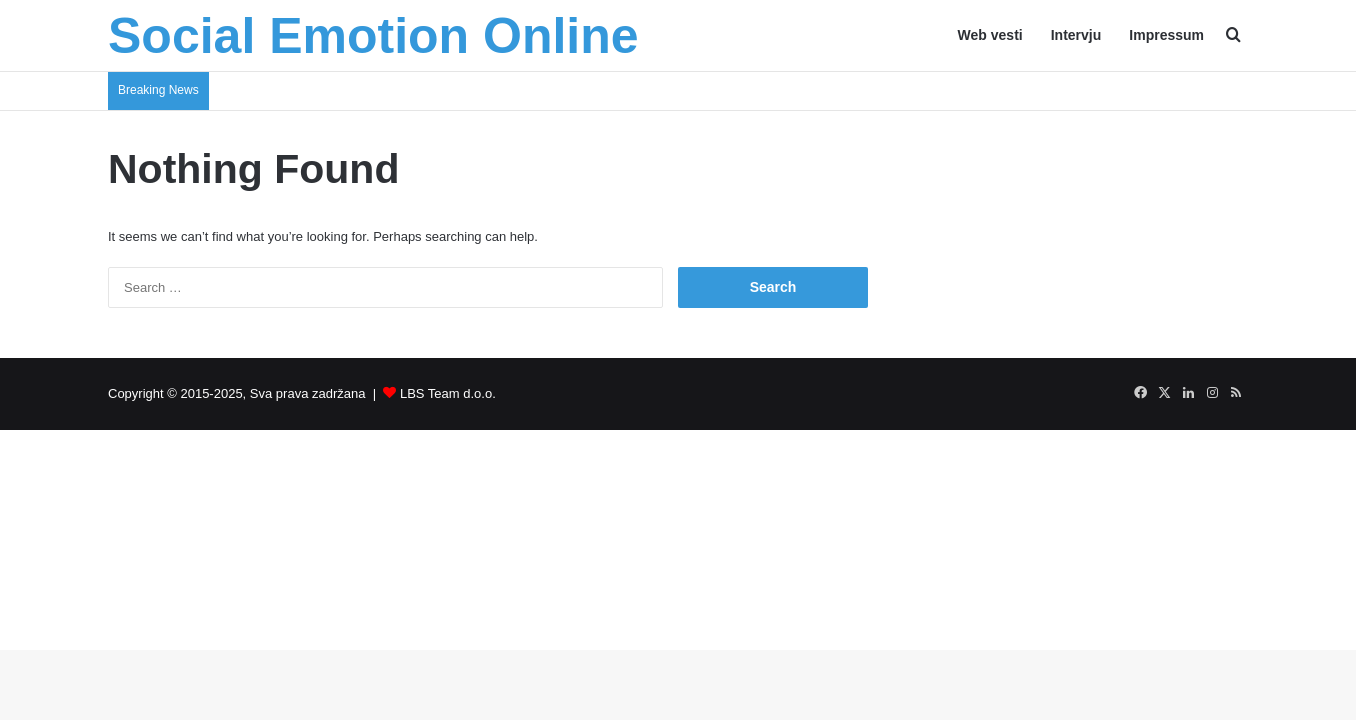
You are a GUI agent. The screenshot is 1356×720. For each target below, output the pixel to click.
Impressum (1166, 35)
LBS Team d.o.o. (448, 393)
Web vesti (990, 35)
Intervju (1076, 35)
